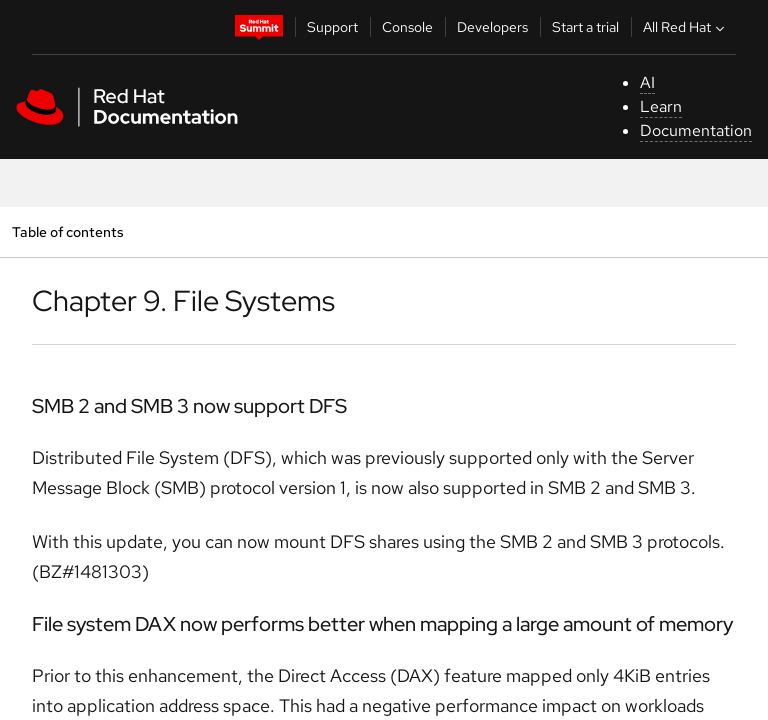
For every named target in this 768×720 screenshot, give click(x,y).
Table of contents (67, 231)
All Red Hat (686, 27)
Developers (492, 27)
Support (332, 27)
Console (407, 27)
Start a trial (585, 27)
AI (647, 82)
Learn (661, 106)
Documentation (696, 130)
